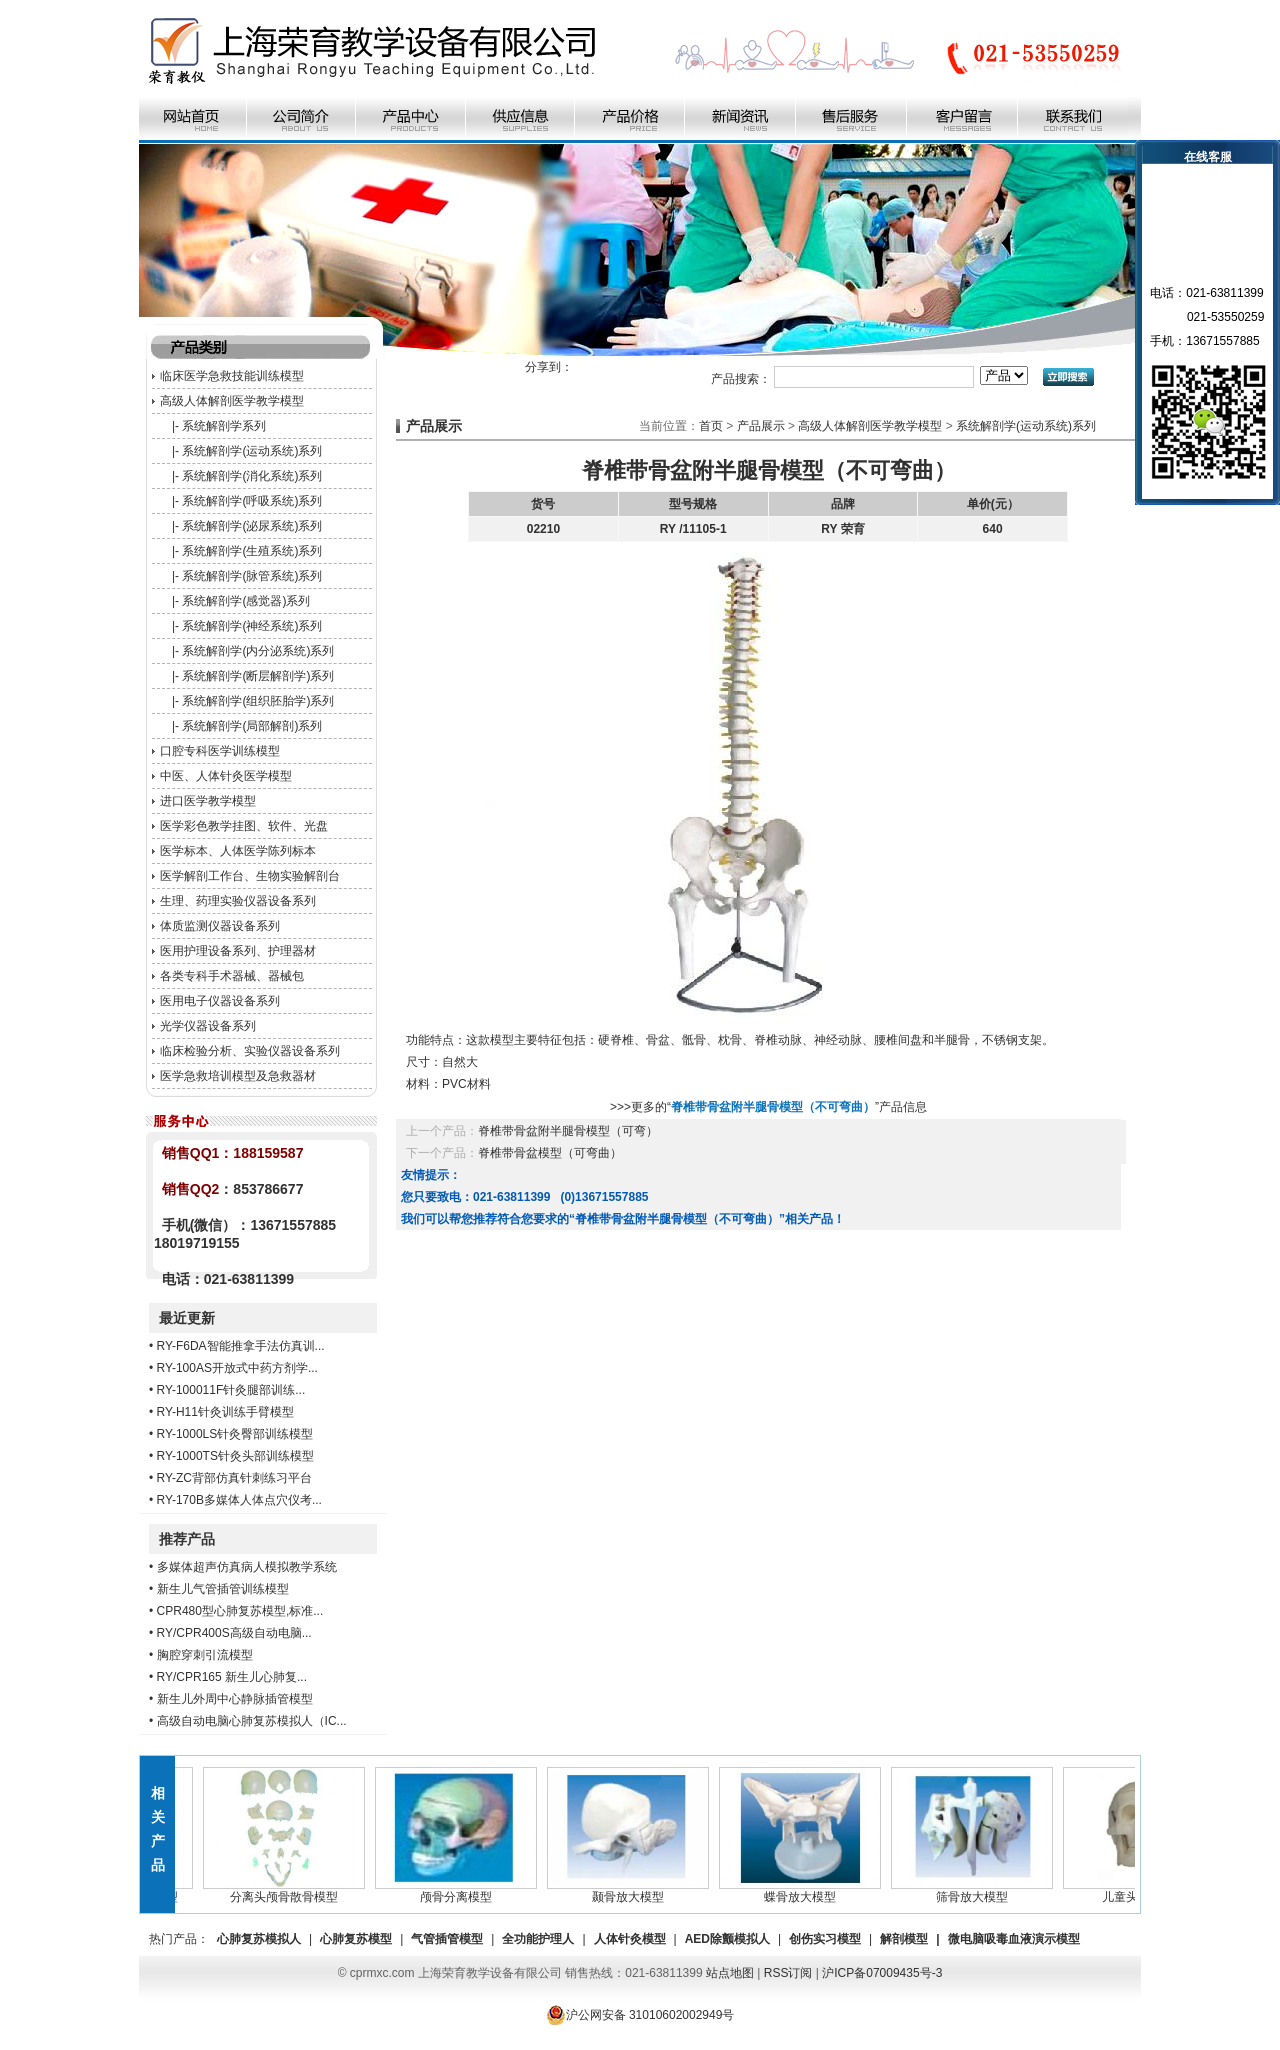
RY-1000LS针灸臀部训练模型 (235, 1434)
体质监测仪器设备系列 (220, 926)
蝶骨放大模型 (805, 1891)
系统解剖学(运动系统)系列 (252, 451)
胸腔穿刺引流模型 (205, 1655)
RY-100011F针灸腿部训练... (231, 1390)
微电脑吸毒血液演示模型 (1014, 1939)
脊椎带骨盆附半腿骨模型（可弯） (568, 1131)
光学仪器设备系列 (208, 1026)
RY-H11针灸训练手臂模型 (225, 1412)
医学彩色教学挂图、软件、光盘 (244, 826)
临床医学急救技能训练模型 (232, 376)
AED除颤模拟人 (727, 1939)
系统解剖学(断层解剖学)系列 (258, 676)
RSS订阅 (788, 1973)
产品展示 (761, 426)
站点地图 (730, 1973)
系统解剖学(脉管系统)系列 (252, 576)
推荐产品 (187, 1539)
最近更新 (187, 1318)
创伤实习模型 (825, 1939)
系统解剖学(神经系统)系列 (252, 626)
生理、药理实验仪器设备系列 (238, 901)
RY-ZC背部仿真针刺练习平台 (234, 1478)
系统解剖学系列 (224, 426)
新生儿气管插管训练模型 (223, 1589)
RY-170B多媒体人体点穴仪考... (239, 1500)
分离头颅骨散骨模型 (289, 1891)
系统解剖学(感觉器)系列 (246, 601)
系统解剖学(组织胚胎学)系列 (258, 701)
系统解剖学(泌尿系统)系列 (252, 526)
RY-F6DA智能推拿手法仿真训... (241, 1346)
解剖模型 (904, 1939)
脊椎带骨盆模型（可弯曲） (550, 1153)
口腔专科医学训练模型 (220, 751)
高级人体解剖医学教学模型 (232, 401)
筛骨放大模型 (977, 1891)
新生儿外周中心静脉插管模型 (235, 1699)
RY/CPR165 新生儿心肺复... (232, 1677)
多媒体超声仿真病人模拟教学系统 (247, 1567)
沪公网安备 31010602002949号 (640, 2015)
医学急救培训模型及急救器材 (238, 1076)
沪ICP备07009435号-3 (882, 1973)
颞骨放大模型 (633, 1891)
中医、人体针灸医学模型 (226, 776)
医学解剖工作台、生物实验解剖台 (250, 876)
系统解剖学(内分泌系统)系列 (258, 651)
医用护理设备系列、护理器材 (238, 951)
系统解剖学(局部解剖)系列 (252, 726)
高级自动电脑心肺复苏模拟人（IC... (252, 1721)
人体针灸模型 (630, 1939)
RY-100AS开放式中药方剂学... (237, 1368)
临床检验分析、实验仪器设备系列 (250, 1051)
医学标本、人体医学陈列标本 (238, 851)
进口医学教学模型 (208, 801)
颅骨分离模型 (461, 1891)
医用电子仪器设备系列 (220, 1001)
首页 (711, 426)
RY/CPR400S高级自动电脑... (234, 1633)
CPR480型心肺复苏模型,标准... (240, 1611)
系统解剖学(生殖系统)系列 (252, 551)
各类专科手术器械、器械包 (232, 976)
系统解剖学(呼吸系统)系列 (252, 501)
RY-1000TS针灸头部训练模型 (235, 1456)
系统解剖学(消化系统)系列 (252, 476)
